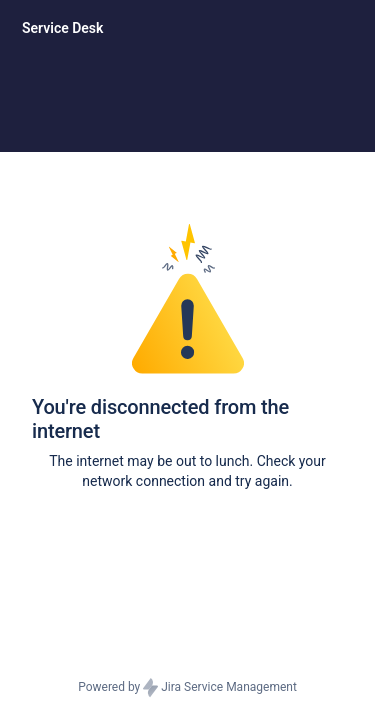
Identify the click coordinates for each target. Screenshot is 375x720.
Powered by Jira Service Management (187, 688)
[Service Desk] (62, 28)
